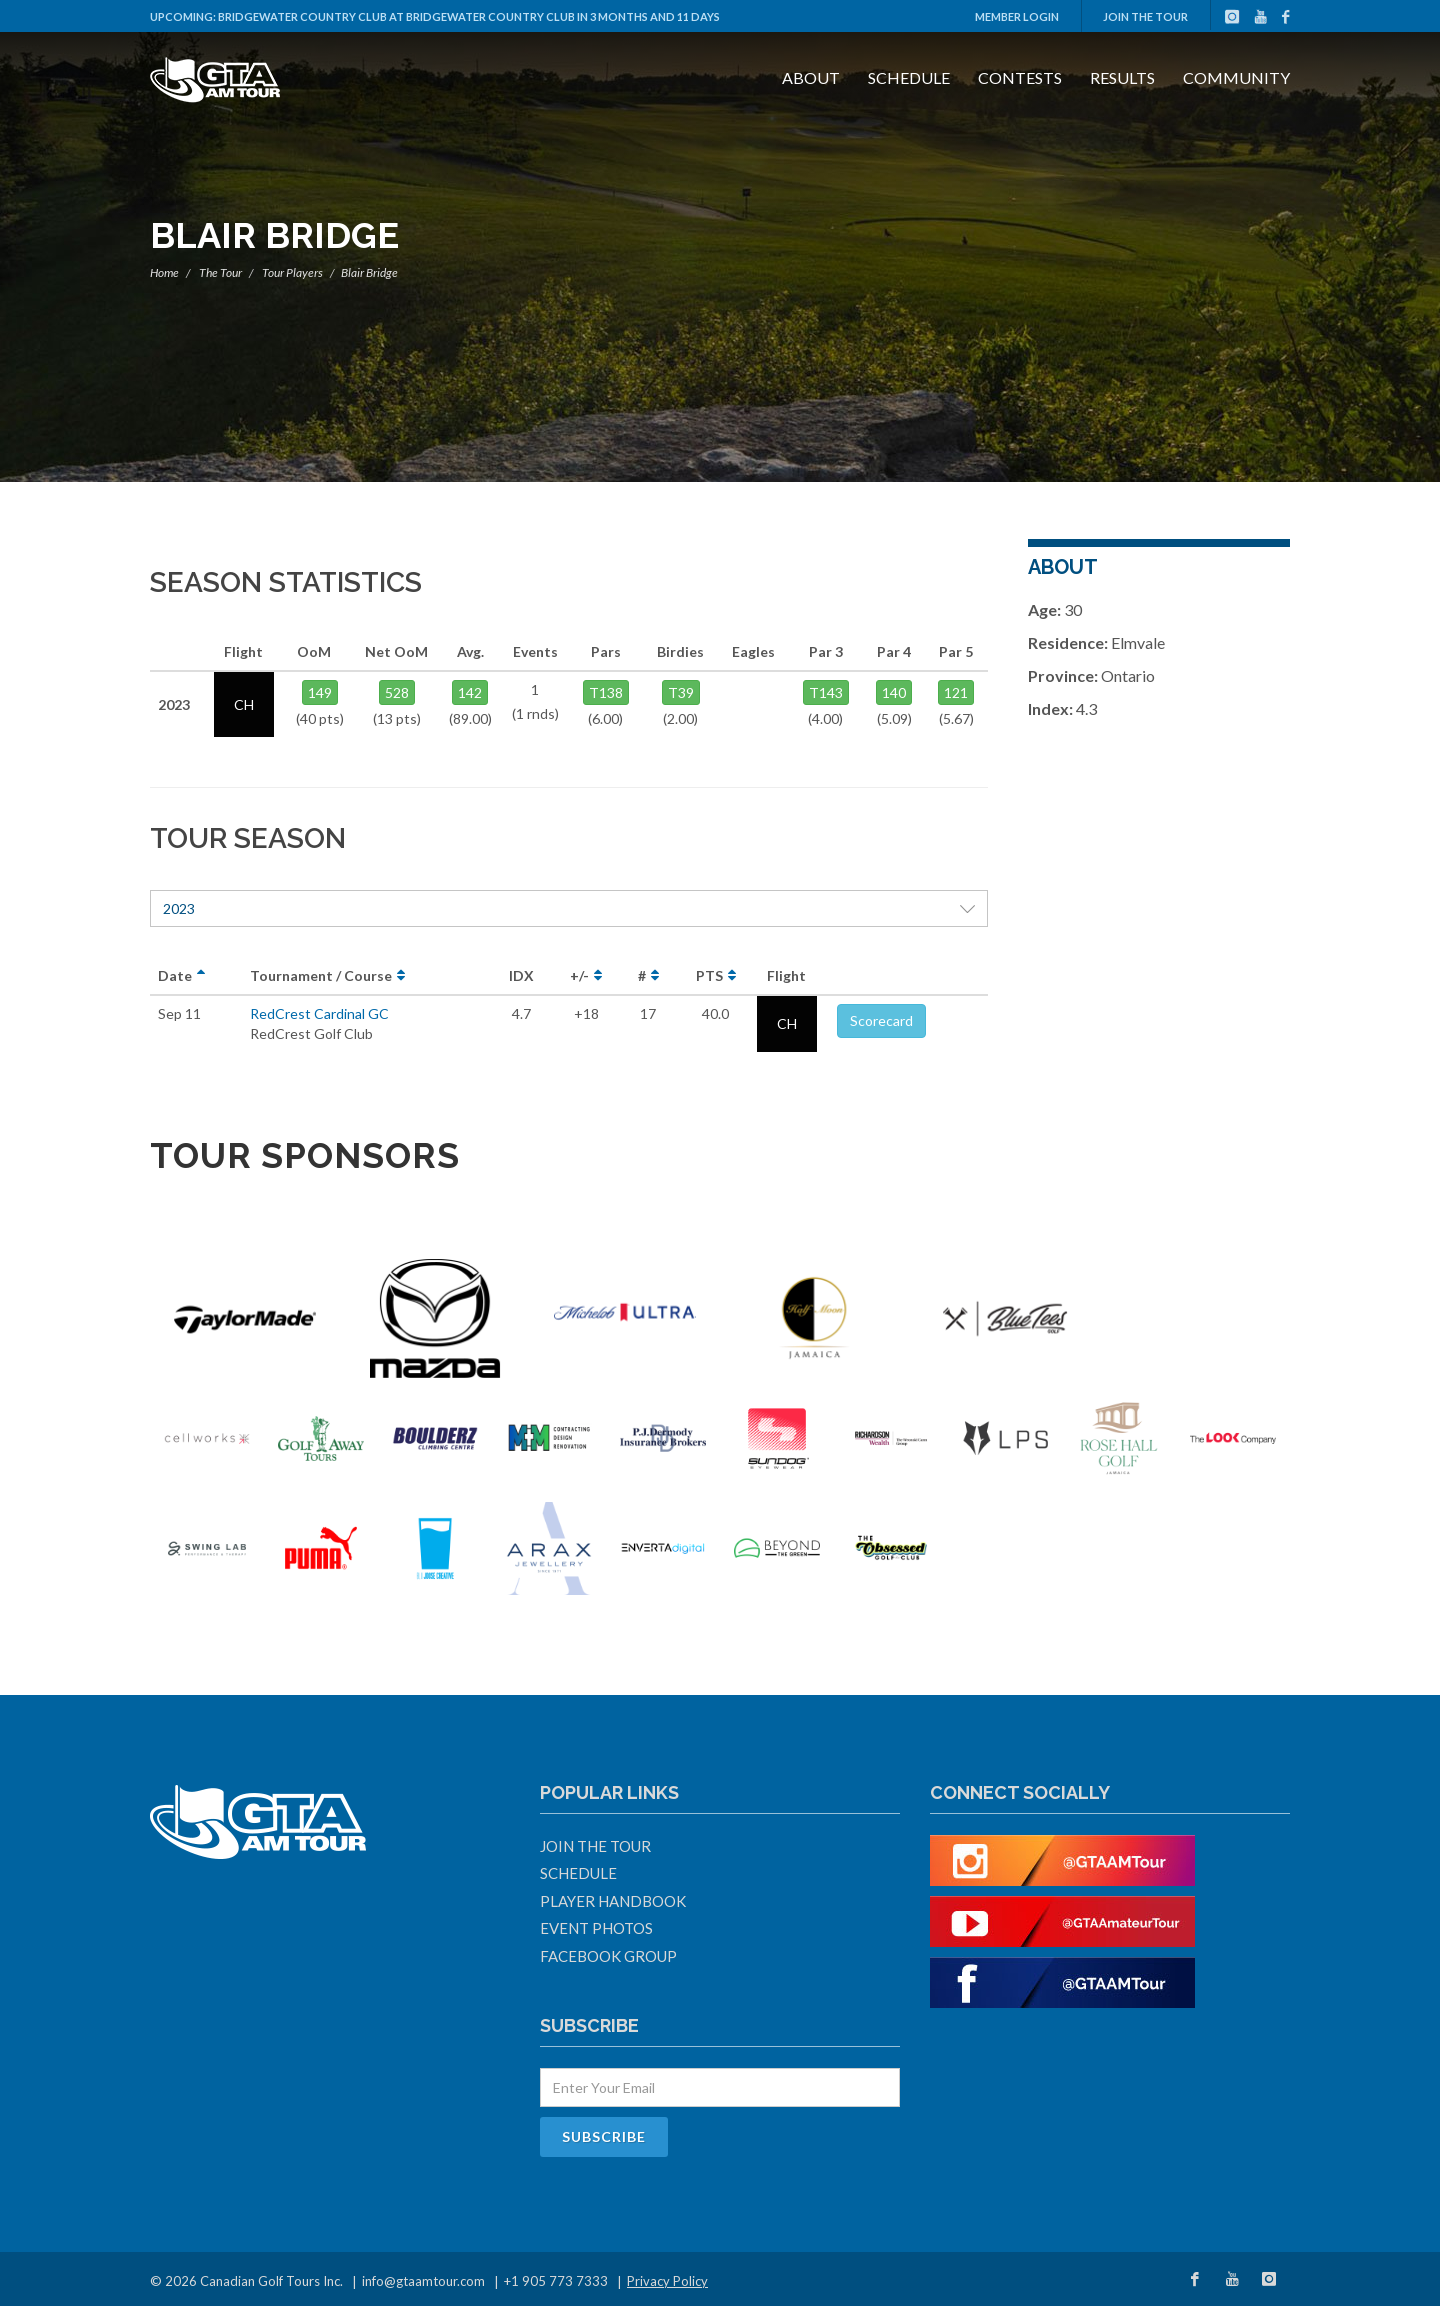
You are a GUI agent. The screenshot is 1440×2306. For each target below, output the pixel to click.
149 (320, 692)
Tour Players (292, 272)
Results (1122, 77)
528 (397, 692)
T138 (606, 692)
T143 (826, 692)
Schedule (909, 77)
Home (164, 272)
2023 (569, 908)
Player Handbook (613, 1901)
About (811, 77)
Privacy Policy (667, 2281)
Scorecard (881, 1020)
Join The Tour (1145, 16)
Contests (1020, 77)
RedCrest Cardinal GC (319, 1013)
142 (470, 692)
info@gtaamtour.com (423, 2281)
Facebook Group (608, 1956)
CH (787, 1023)
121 (956, 692)
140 (894, 692)
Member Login (1017, 16)
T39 (681, 692)
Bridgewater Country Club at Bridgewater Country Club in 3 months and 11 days (469, 16)
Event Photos (596, 1928)
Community (1236, 77)
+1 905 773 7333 (556, 2281)
